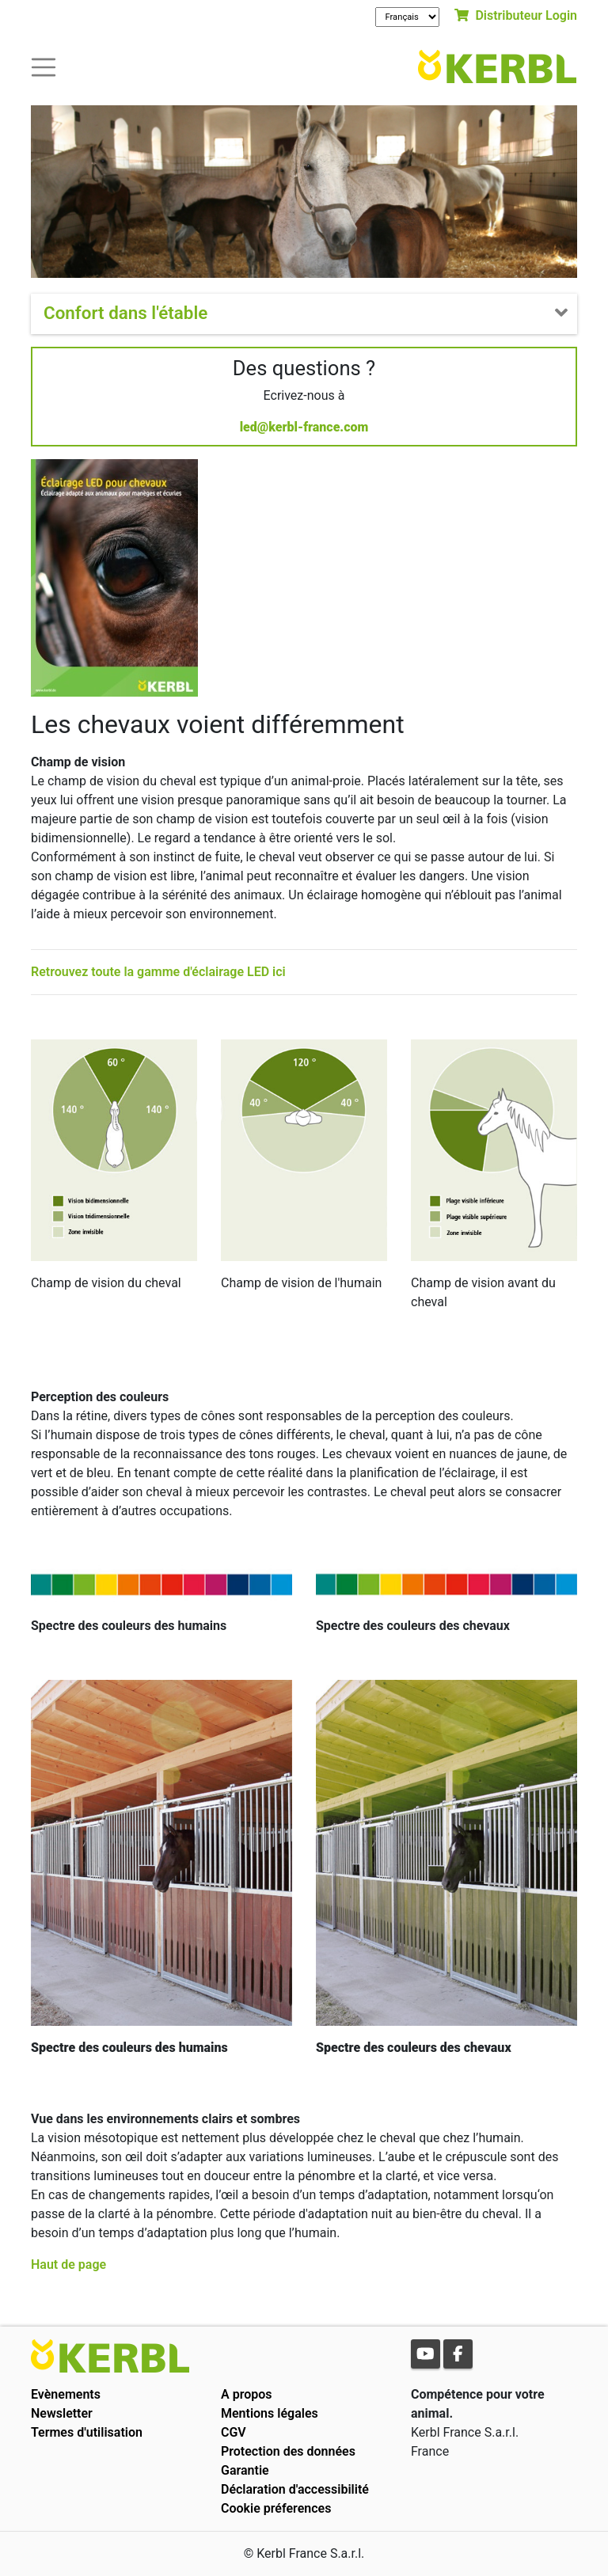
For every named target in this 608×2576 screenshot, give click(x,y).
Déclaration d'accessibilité (295, 2489)
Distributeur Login (515, 15)
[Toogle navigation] (43, 66)
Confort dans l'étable (125, 312)
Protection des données (288, 2451)
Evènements (66, 2394)
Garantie (245, 2470)
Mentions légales (269, 2413)
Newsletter (62, 2413)
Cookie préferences (276, 2508)
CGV (233, 2432)
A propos (246, 2394)
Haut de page (68, 2264)
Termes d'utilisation (86, 2432)
